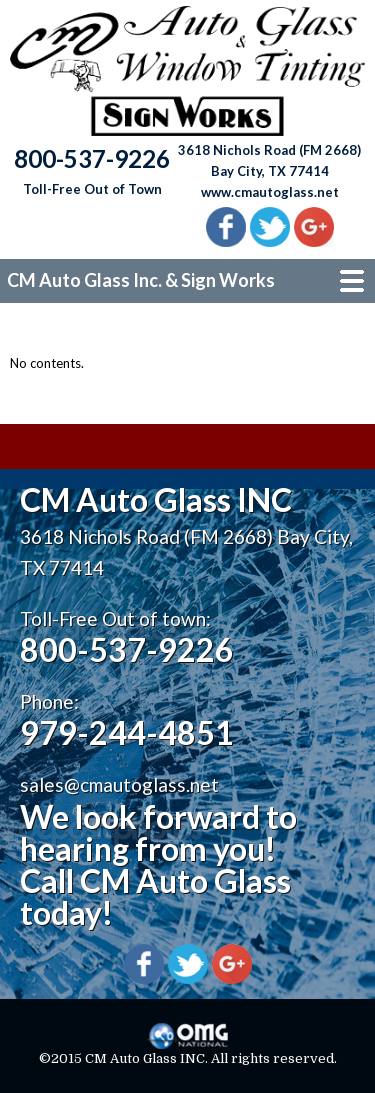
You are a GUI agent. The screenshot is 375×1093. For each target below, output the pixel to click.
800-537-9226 (127, 649)
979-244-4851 (127, 732)
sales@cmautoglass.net (119, 784)
